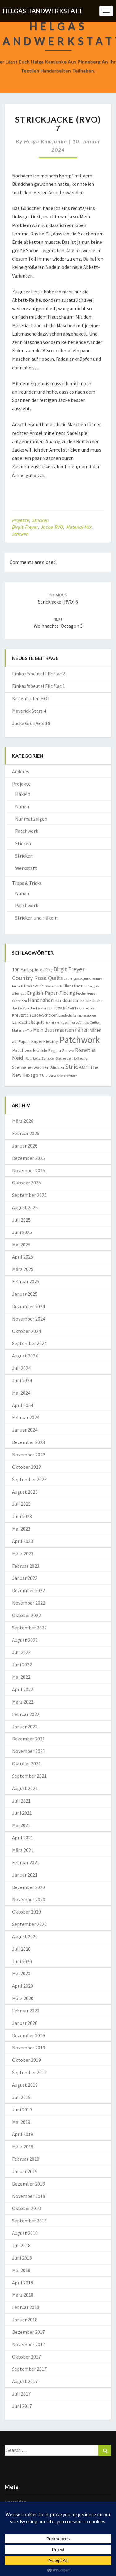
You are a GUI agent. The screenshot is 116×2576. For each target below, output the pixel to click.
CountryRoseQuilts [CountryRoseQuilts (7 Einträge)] (77, 979)
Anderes (20, 771)
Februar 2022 (25, 1714)
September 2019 (29, 2072)
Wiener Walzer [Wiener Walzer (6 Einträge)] (67, 1076)
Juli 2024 (21, 1368)
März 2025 (22, 1269)
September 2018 (29, 2220)
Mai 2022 (21, 1677)
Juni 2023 (22, 1516)
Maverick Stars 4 (29, 711)
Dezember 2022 (28, 1590)
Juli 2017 (21, 2394)
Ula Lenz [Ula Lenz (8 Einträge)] (49, 1075)
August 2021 (25, 1788)
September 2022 (29, 1627)
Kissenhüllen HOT (31, 698)
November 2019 (28, 2047)
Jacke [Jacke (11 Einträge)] (97, 1000)
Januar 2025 (24, 1294)
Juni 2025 (22, 1232)
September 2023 (29, 1479)
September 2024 (29, 1343)
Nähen (22, 806)
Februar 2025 (25, 1281)
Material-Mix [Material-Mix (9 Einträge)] (22, 1030)
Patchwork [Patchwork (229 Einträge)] (79, 1039)
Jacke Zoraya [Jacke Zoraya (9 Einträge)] (41, 1008)
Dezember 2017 (28, 2332)
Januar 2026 (24, 1146)
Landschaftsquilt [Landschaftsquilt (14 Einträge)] (28, 1022)
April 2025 (22, 1257)
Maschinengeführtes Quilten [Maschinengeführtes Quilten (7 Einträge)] (80, 1022)
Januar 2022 (24, 1726)
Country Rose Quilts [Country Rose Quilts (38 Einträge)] (37, 978)
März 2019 (22, 2146)
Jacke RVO (52, 527)
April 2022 (22, 1689)
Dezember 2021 (28, 1739)
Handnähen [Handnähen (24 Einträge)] (41, 1000)
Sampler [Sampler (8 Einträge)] (48, 1058)
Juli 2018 (21, 2245)
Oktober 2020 (26, 1912)
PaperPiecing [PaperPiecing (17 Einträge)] (44, 1041)
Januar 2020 (24, 2023)
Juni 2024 (22, 1380)
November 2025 (28, 1170)
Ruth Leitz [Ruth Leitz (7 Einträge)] (33, 1058)
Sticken (23, 843)
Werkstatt (26, 868)
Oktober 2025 (26, 1182)
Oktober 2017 (26, 2357)
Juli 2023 (21, 1504)
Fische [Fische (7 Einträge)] (80, 993)
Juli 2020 (21, 1949)
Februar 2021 (25, 1862)
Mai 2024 (21, 1393)
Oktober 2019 (26, 2060)
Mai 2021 (21, 1825)
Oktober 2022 (26, 1615)
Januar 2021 (24, 1875)
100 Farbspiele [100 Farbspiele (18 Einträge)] (27, 969)
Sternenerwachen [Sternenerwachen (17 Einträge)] (30, 1067)
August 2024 (25, 1356)
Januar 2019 (24, 2171)
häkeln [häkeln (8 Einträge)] (86, 1000)
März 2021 (22, 1850)
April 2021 (22, 1837)
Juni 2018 (22, 2258)
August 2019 (25, 2085)
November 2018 (28, 2196)
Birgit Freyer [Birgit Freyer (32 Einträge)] (69, 969)
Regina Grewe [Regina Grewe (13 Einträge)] (61, 1050)
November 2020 (28, 1899)
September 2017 (29, 2369)
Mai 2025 (21, 1244)
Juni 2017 (22, 2406)
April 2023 (22, 1541)
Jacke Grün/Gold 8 (31, 723)
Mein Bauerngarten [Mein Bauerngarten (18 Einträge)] (53, 1030)
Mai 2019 (21, 2122)
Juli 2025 (21, 1220)
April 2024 (22, 1405)
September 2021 (29, 1776)
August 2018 (25, 2233)
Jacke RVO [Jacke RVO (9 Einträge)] (20, 1008)
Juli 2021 (21, 1801)
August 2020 (25, 1936)
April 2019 (22, 2134)
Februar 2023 (25, 1566)
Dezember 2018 (28, 2184)
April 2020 (22, 1986)
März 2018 (22, 2295)
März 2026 (22, 1121)
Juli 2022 (21, 1652)
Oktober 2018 (26, 2208)
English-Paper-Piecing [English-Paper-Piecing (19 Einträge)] (51, 993)
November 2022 (28, 1603)
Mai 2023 (21, 1529)
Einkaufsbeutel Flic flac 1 (38, 686)
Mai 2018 (21, 2270)
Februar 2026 (25, 1133)
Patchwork (26, 831)
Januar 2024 (24, 1430)
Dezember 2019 (28, 2035)
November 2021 (28, 1751)
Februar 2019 (25, 2159)
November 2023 (28, 1454)
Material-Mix (79, 527)
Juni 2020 (22, 1961)
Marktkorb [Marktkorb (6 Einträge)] (52, 1023)
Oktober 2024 (26, 1331)
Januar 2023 (24, 1578)
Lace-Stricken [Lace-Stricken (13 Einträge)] (45, 1015)
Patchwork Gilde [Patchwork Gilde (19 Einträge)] (29, 1050)
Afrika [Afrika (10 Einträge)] (48, 970)
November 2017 (28, 2344)
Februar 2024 (25, 1417)
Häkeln (22, 794)
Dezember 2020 (28, 1887)
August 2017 (25, 2381)
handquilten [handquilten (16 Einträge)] (66, 1000)
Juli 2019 (21, 2097)
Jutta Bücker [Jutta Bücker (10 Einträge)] (64, 1008)
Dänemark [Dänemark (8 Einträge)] (53, 986)
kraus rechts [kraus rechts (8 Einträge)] (85, 1008)
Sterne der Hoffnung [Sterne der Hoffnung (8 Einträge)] (71, 1058)
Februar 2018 (25, 2307)
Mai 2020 (21, 1973)
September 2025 (29, 1195)
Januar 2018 (24, 2319)
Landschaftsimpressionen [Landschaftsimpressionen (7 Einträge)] (77, 1015)
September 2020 (29, 1924)
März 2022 (22, 1702)
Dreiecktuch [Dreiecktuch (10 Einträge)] (34, 986)
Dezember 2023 (28, 1442)
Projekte (20, 520)
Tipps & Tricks (27, 883)
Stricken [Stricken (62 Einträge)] (77, 1066)
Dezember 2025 (28, 1158)
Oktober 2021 (26, 1763)
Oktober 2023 (26, 1467)
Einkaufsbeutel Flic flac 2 (38, 674)
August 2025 (25, 1207)
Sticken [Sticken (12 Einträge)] (57, 1067)
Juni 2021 (22, 1813)
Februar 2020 (25, 2011)
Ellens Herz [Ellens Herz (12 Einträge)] (73, 986)
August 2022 (25, 1640)
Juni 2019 (22, 2109)
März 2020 (22, 1998)
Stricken (40, 520)
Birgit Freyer (25, 527)
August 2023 (25, 1492)
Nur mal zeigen (31, 819)
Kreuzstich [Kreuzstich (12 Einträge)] (21, 1015)
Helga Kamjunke (45, 141)
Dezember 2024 (28, 1306)
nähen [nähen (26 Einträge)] (82, 1029)
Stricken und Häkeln (36, 918)
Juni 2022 (22, 1664)
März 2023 (22, 1553)
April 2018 (22, 2283)
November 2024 (28, 1319)
